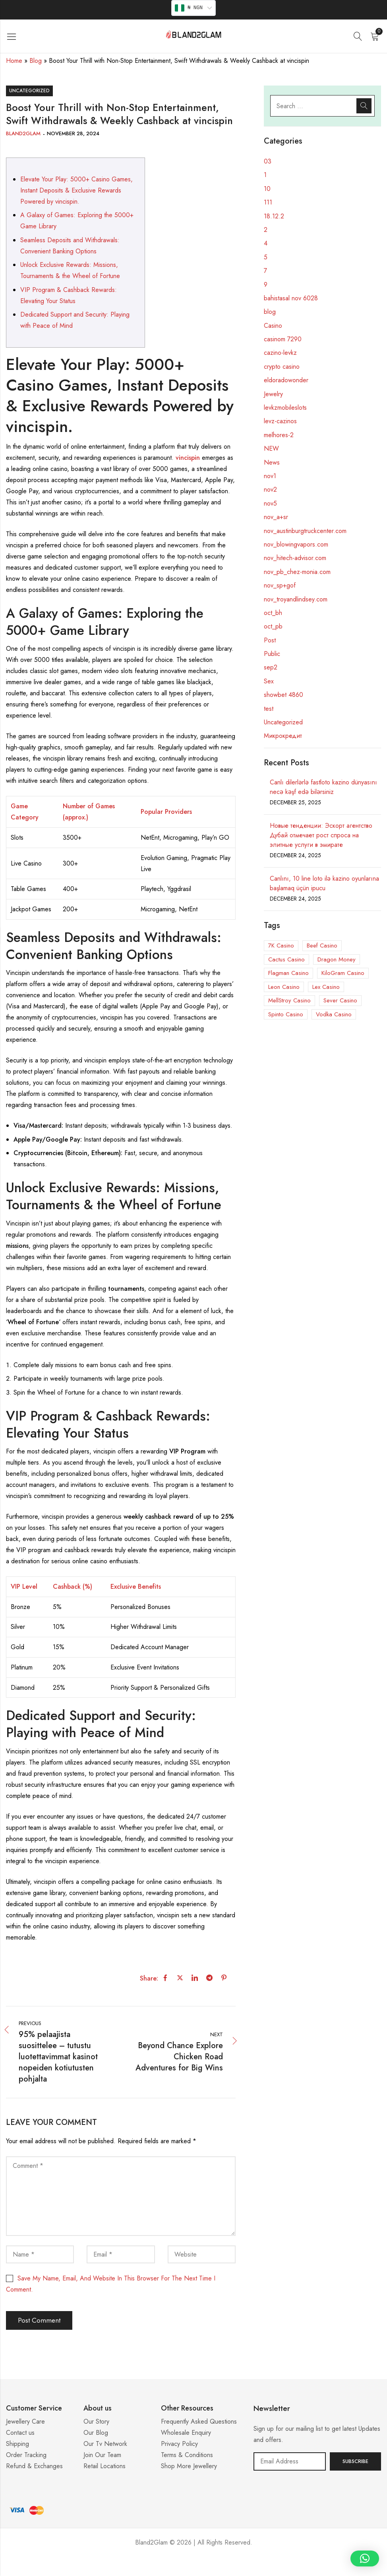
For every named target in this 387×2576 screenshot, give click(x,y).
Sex (269, 681)
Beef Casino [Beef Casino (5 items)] (322, 945)
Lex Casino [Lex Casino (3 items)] (326, 987)
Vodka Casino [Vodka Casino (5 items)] (334, 1014)
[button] (364, 2558)
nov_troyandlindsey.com (295, 599)
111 (268, 202)
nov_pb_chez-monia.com (297, 571)
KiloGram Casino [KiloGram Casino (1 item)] (342, 973)
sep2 (270, 667)
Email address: (289, 2461)
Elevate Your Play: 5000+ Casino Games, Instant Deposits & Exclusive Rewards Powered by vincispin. (76, 190)
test (268, 708)
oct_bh (273, 612)
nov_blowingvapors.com (296, 544)
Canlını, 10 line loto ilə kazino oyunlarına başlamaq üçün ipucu (324, 883)
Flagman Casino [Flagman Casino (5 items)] (288, 973)
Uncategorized (29, 90)
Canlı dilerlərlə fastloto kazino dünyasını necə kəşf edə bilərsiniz (323, 787)
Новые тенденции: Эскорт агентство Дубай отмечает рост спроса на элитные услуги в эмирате (321, 835)
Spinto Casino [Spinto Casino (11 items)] (285, 1014)
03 (267, 161)
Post (270, 640)
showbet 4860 (283, 694)
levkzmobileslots (285, 407)
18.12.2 (274, 216)
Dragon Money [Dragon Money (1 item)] (336, 959)
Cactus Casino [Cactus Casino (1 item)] (286, 959)
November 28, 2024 (73, 133)
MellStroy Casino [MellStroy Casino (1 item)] (289, 1000)
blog (270, 311)
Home (14, 60)
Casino (273, 325)
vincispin (188, 457)
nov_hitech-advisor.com (295, 557)
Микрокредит (283, 735)
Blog (35, 60)
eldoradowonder (286, 380)
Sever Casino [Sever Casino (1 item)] (340, 1000)
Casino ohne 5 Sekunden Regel (193, 2566)
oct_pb (273, 626)
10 (267, 188)
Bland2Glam (23, 133)
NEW (271, 448)
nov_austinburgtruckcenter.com (305, 530)
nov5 (270, 503)
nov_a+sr (276, 516)
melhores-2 (279, 435)
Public (272, 653)
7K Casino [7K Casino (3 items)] (281, 945)
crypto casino (282, 366)
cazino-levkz (280, 352)
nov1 (270, 476)
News (272, 462)
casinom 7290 (283, 339)
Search (364, 105)
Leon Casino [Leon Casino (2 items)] (284, 987)
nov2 (270, 489)
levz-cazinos (280, 421)
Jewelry (273, 394)
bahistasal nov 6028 (291, 298)
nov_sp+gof (280, 585)
